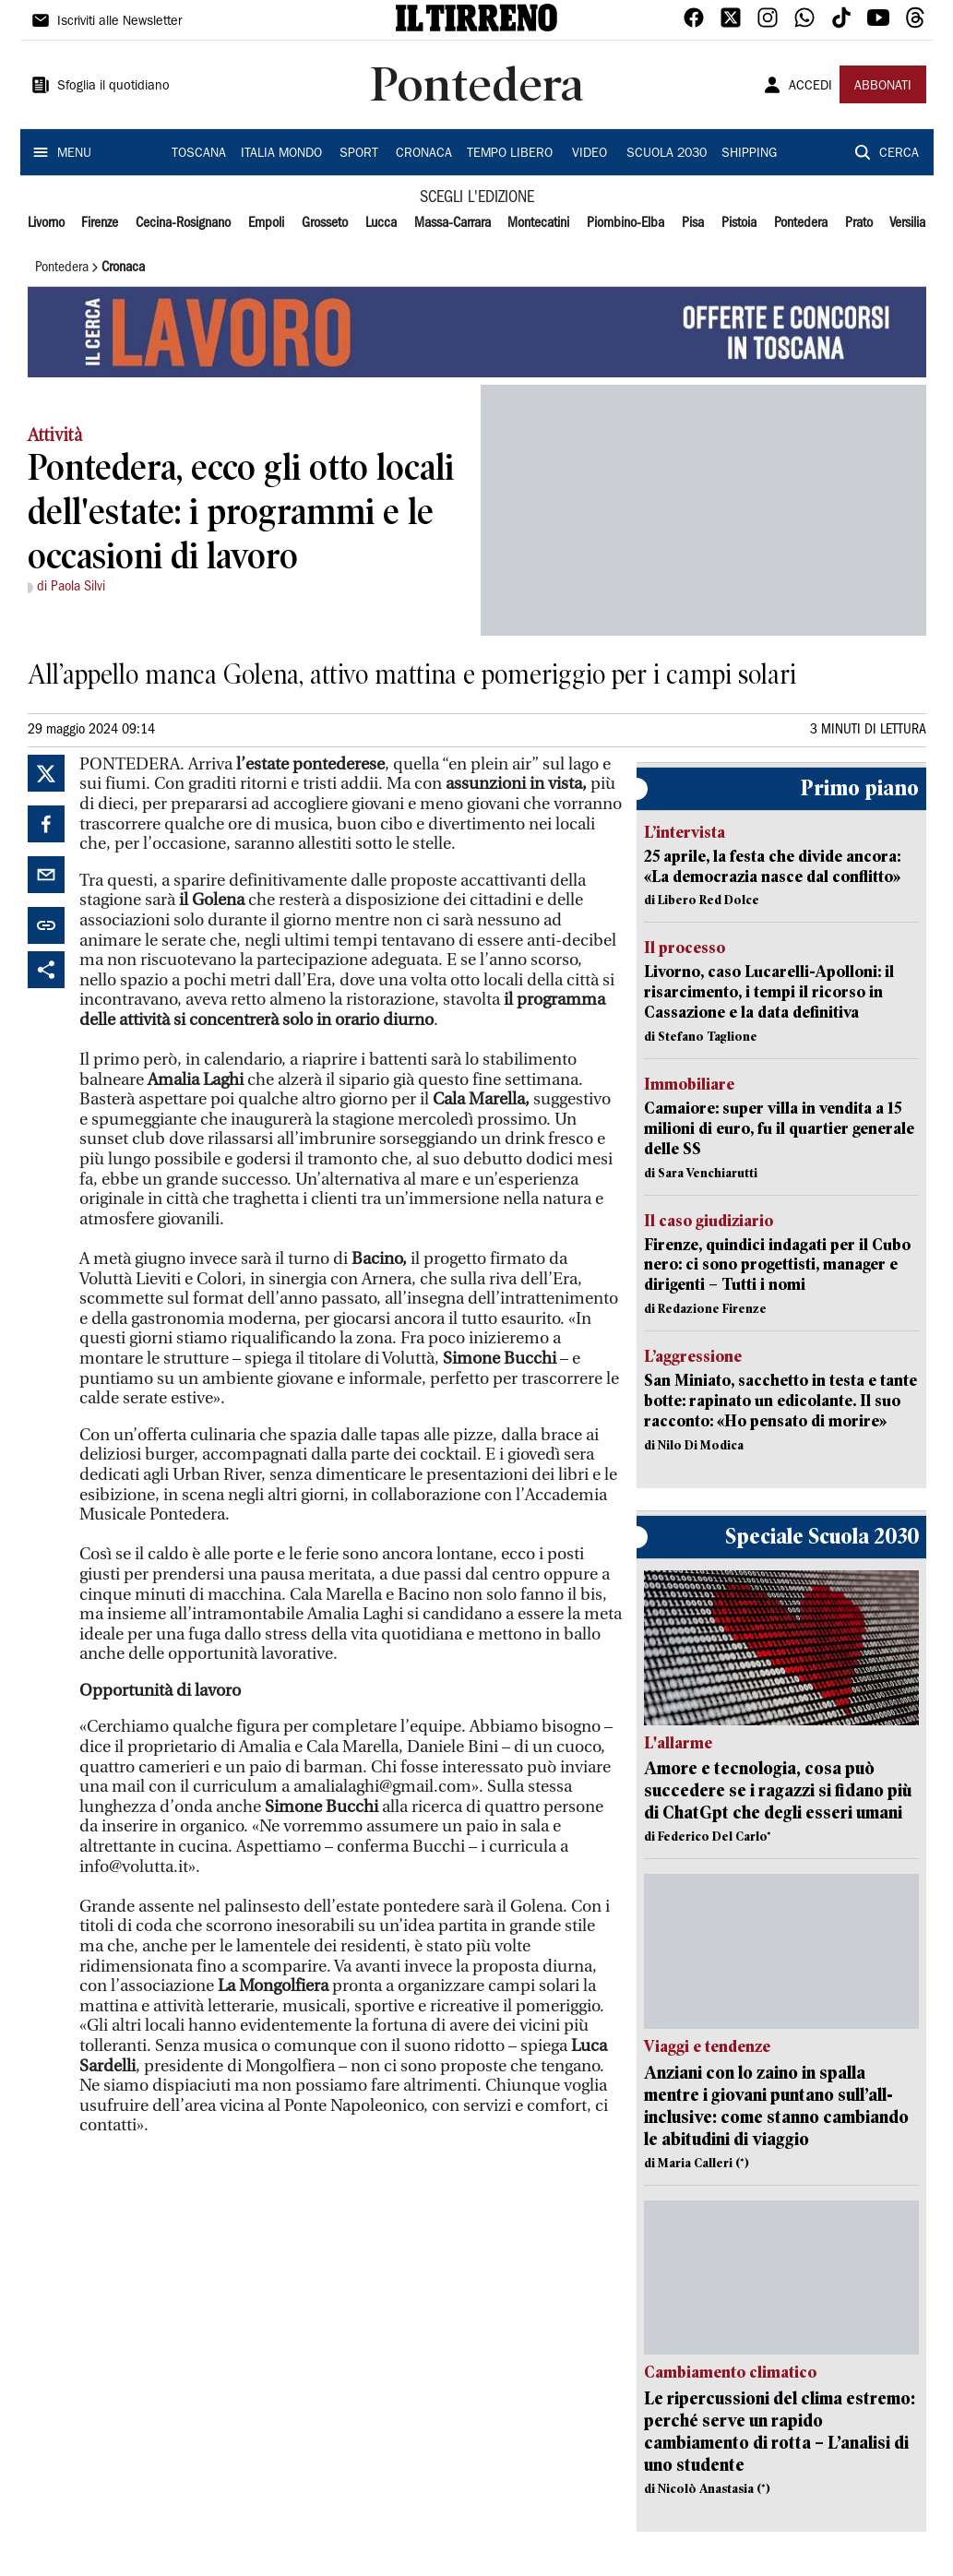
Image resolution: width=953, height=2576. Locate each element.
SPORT (359, 154)
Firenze (99, 223)
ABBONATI (882, 86)
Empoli (266, 223)
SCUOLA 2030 (666, 154)
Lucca (381, 223)
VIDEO (589, 154)
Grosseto (325, 223)
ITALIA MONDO (281, 154)
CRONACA (424, 154)
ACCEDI (810, 86)
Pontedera (801, 223)
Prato (859, 223)
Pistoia (738, 223)
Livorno (46, 223)
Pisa (693, 223)
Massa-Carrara (452, 223)
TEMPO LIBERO (510, 154)
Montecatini (538, 223)
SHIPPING (749, 154)
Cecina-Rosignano (183, 223)
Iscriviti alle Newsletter (119, 22)
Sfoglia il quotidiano (113, 86)
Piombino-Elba (625, 223)
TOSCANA (199, 154)
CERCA (899, 154)
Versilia (907, 223)
